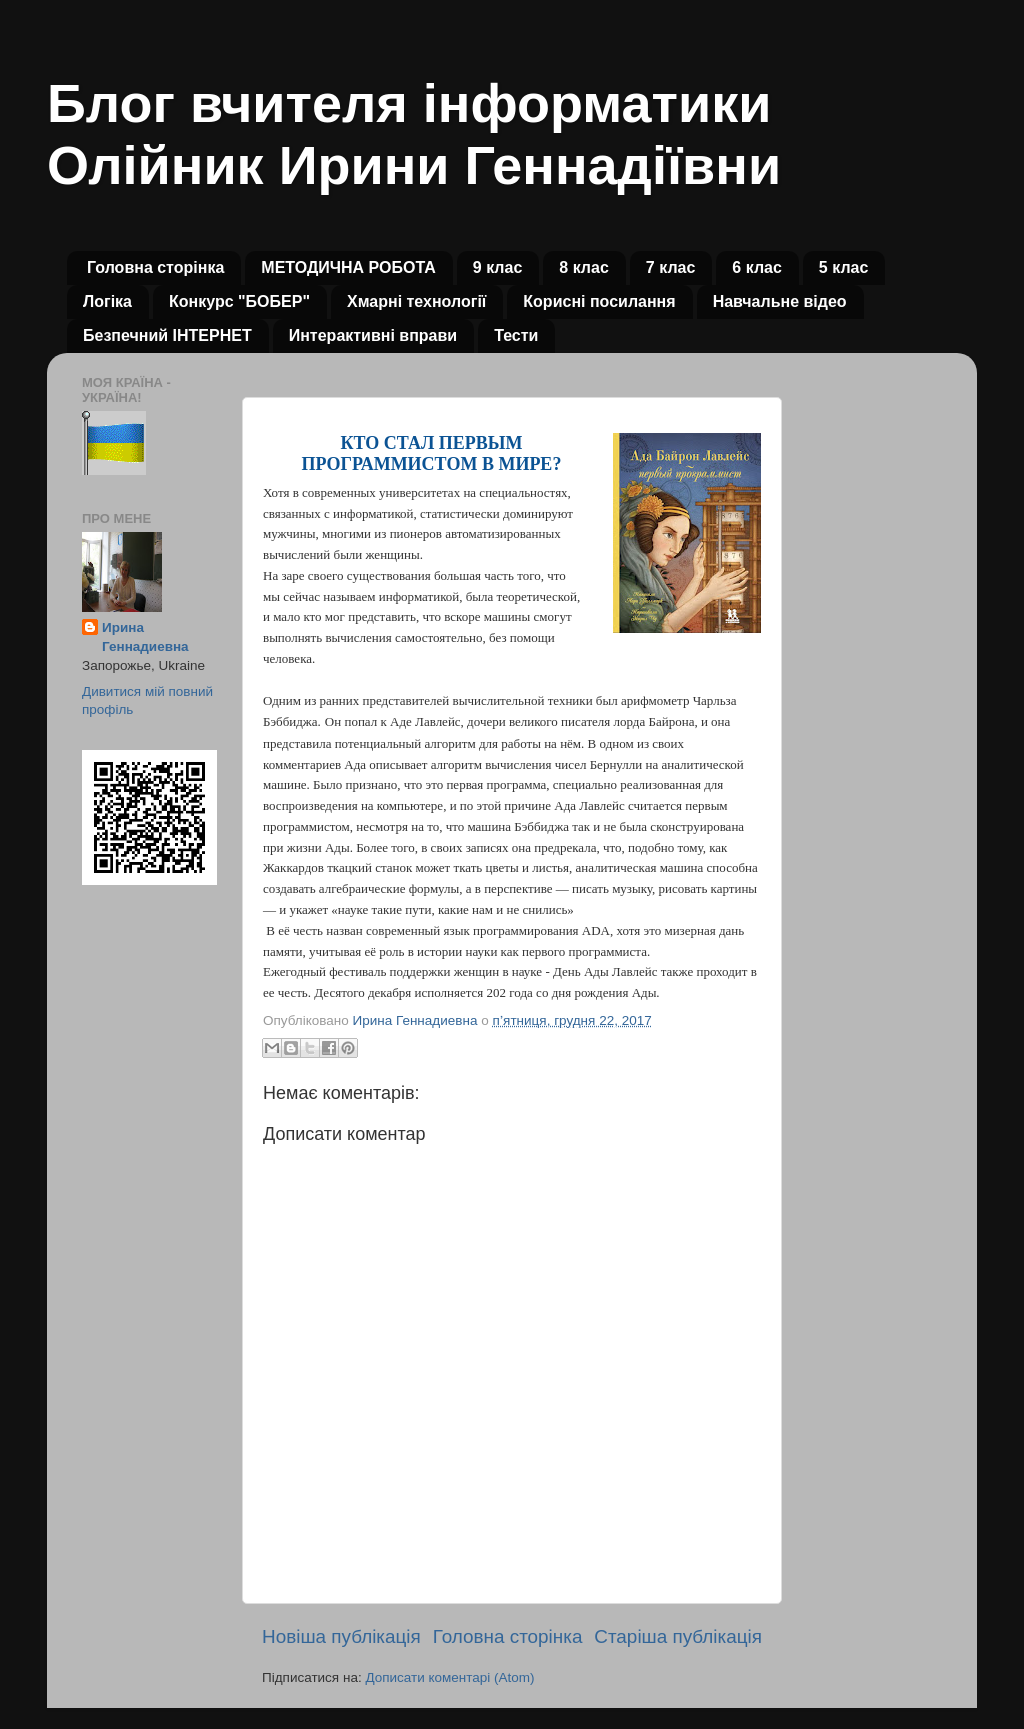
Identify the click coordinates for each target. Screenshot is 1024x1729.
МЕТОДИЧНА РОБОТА (348, 267)
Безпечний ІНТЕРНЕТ (167, 335)
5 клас (844, 267)
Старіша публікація (678, 1636)
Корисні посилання (599, 301)
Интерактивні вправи (373, 335)
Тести (516, 335)
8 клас (584, 267)
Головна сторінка (155, 267)
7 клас (671, 267)
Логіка (107, 301)
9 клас (498, 267)
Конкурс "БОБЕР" (239, 301)
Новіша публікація (341, 1636)
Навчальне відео (780, 301)
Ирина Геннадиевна (145, 637)
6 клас (757, 267)
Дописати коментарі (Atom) (449, 1677)
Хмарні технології (416, 301)
